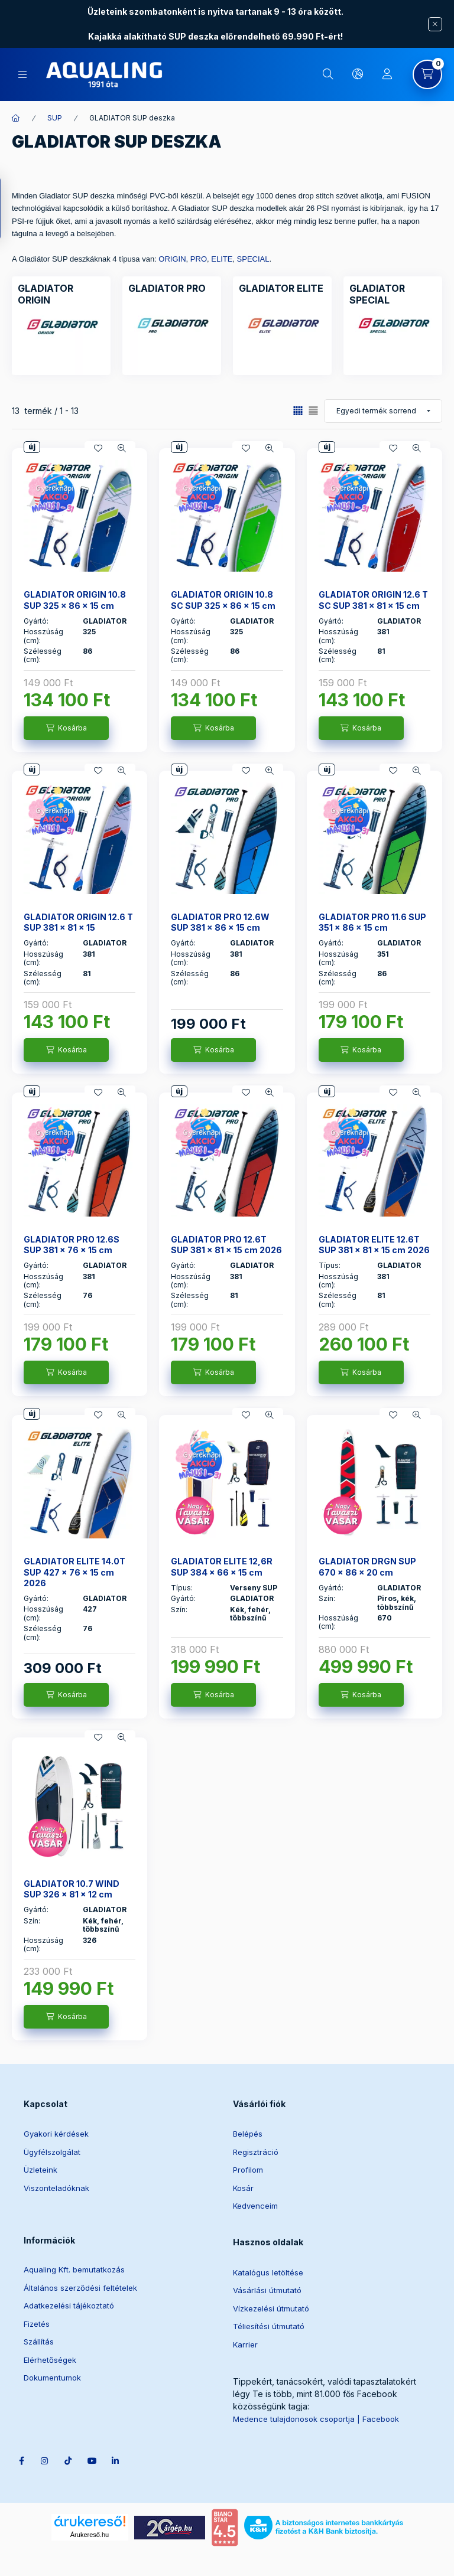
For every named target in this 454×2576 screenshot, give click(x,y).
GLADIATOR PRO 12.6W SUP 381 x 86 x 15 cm (220, 922)
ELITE (221, 259)
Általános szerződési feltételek (80, 2288)
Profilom (248, 2169)
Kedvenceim (255, 2205)
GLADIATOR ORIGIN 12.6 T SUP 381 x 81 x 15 (78, 922)
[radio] (313, 410)
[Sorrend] (383, 411)
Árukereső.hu (89, 2498)
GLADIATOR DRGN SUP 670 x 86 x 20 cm (367, 1566)
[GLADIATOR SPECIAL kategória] (392, 294)
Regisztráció (255, 2152)
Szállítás (39, 2341)
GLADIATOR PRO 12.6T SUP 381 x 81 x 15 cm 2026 (226, 1244)
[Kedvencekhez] (98, 448)
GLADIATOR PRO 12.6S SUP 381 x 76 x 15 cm (71, 1244)
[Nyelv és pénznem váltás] (357, 74)
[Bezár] (435, 24)
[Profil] (387, 74)
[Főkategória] (16, 118)
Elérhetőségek (50, 2360)
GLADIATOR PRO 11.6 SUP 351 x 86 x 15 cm (372, 922)
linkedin (122, 2408)
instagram (51, 2408)
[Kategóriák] (22, 75)
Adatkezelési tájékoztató (69, 2305)
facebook (27, 2408)
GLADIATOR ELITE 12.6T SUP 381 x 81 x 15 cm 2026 (374, 1244)
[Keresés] (328, 74)
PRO (198, 259)
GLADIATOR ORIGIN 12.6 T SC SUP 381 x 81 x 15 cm (373, 599)
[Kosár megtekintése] (427, 74)
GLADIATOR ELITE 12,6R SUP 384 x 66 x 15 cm (222, 1566)
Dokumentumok (52, 2377)
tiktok (74, 2408)
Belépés (247, 2133)
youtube (98, 2408)
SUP (54, 117)
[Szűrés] (12, 208)
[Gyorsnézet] (122, 448)
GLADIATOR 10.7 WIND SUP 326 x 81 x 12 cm (71, 1889)
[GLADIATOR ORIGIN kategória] (61, 294)
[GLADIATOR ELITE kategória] (281, 288)
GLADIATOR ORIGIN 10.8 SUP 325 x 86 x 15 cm (75, 599)
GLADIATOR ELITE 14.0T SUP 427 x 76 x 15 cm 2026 (74, 1571)
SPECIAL (253, 259)
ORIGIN (172, 259)
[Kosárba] (66, 728)
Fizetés (37, 2324)
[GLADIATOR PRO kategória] (167, 288)
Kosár (243, 2188)
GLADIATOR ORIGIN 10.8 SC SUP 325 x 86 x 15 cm (223, 599)
